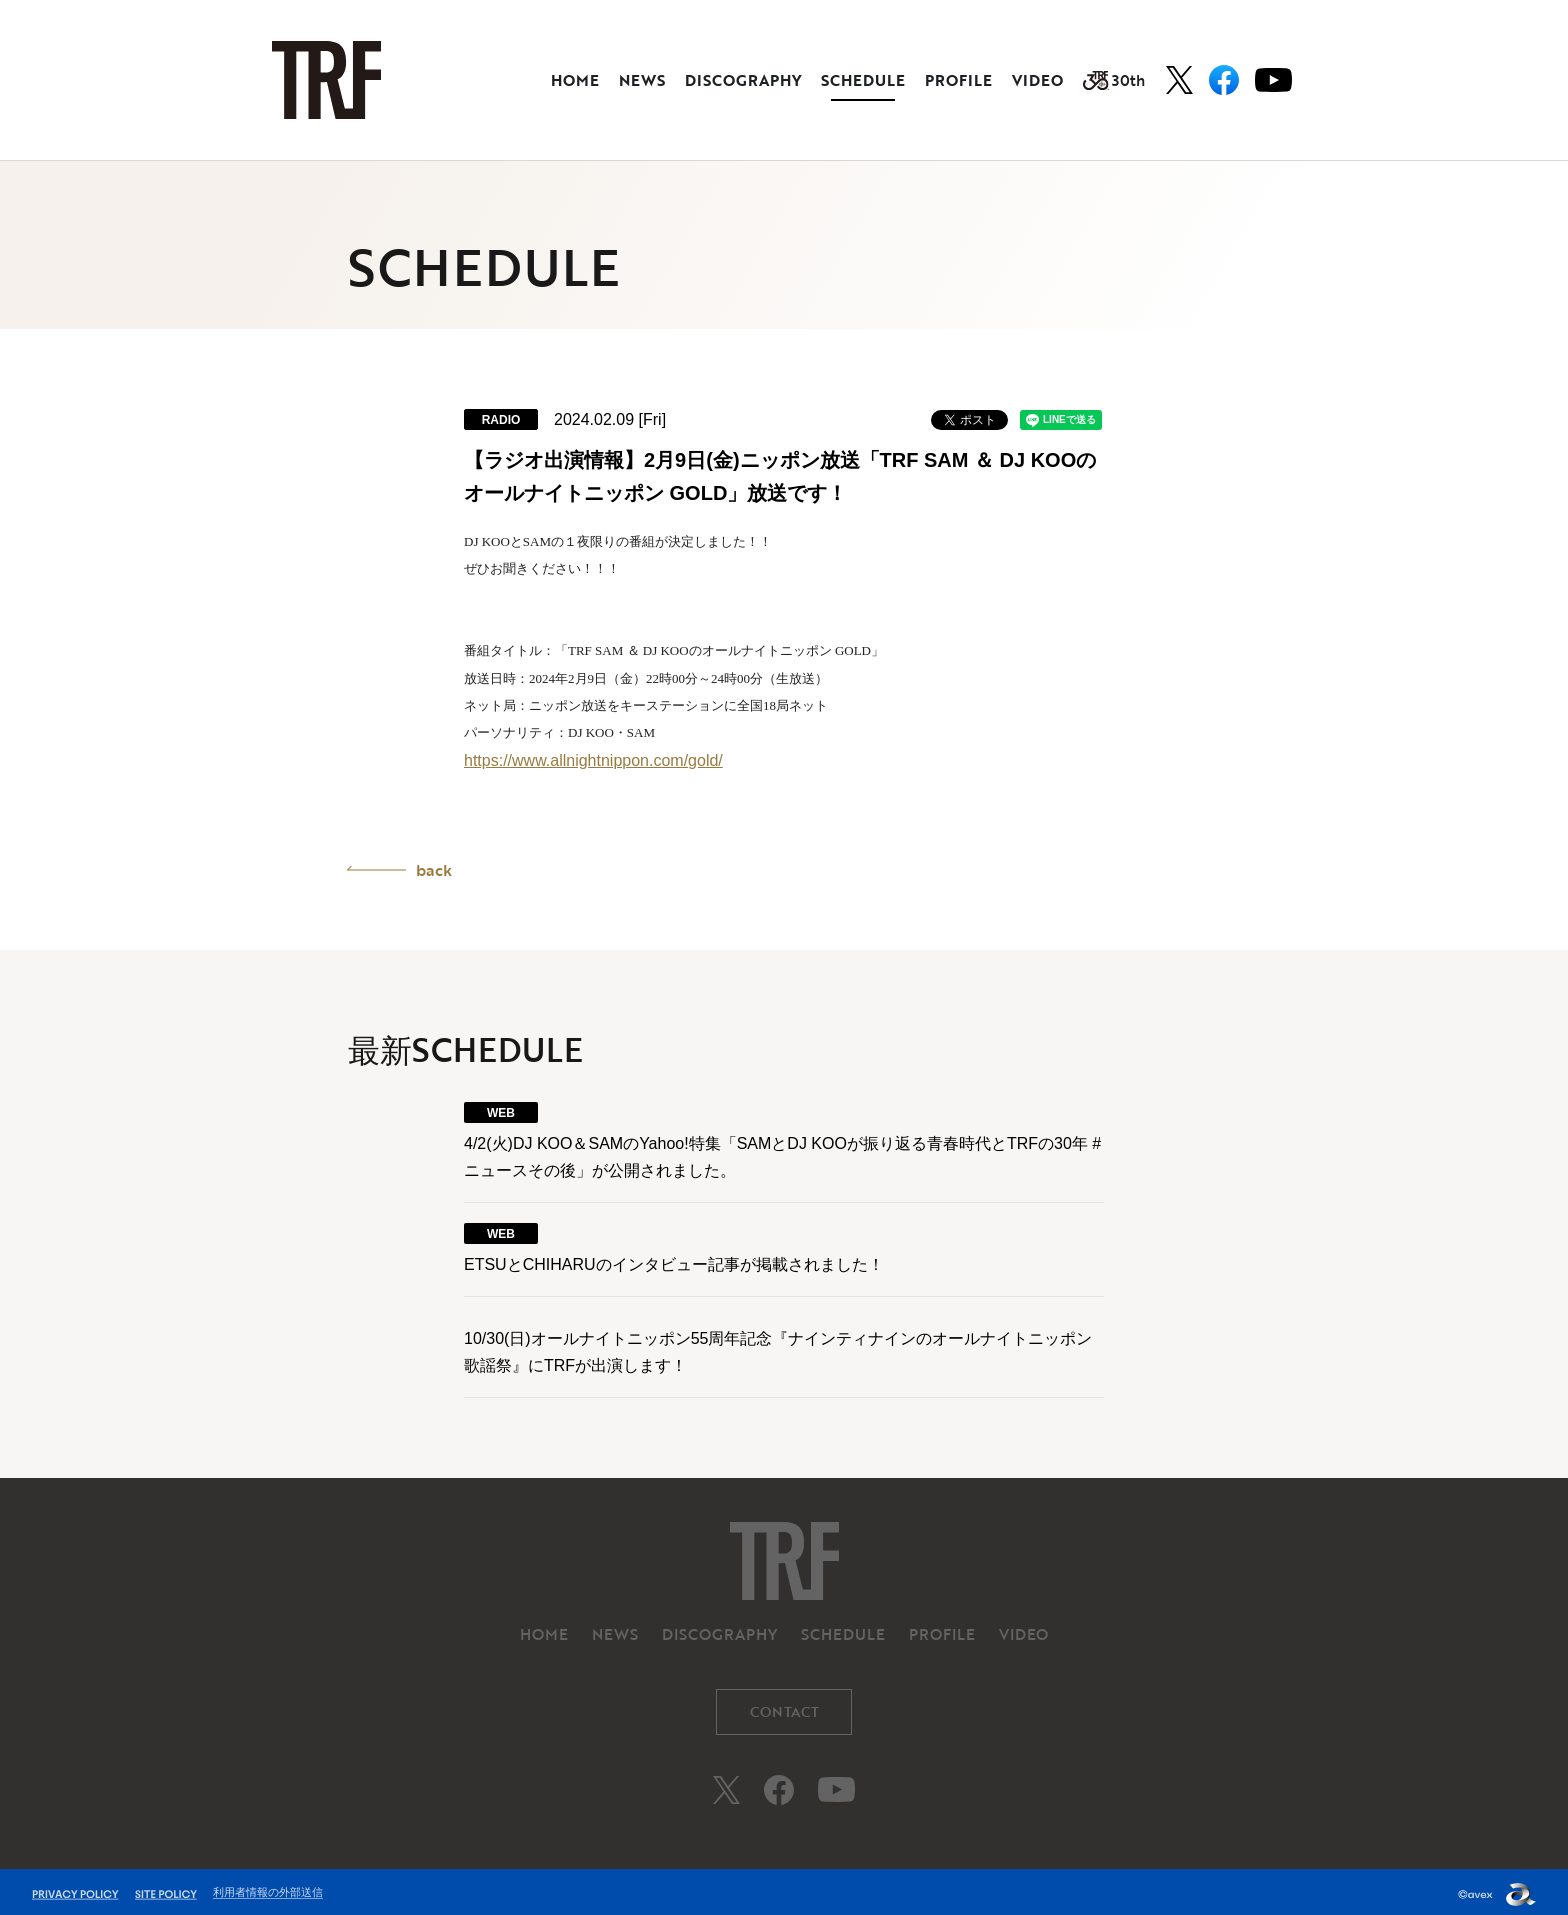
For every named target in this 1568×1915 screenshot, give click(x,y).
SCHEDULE (863, 80)
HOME (575, 80)
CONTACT (784, 1706)
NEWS (642, 80)
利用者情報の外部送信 (268, 1887)
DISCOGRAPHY (743, 80)
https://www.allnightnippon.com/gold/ (593, 760)
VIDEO (1037, 80)
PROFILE (958, 80)
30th (1114, 80)
